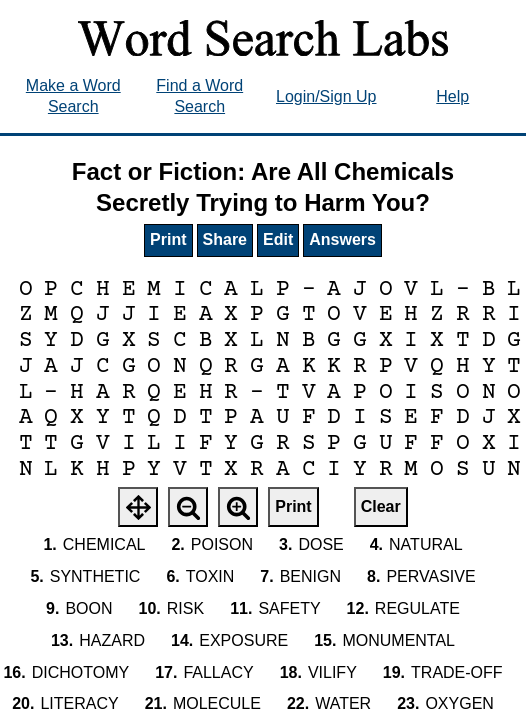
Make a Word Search (73, 96)
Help (452, 96)
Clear (381, 506)
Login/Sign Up (326, 96)
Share (225, 239)
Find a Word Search (199, 96)
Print (168, 239)
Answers (342, 239)
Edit (278, 239)
